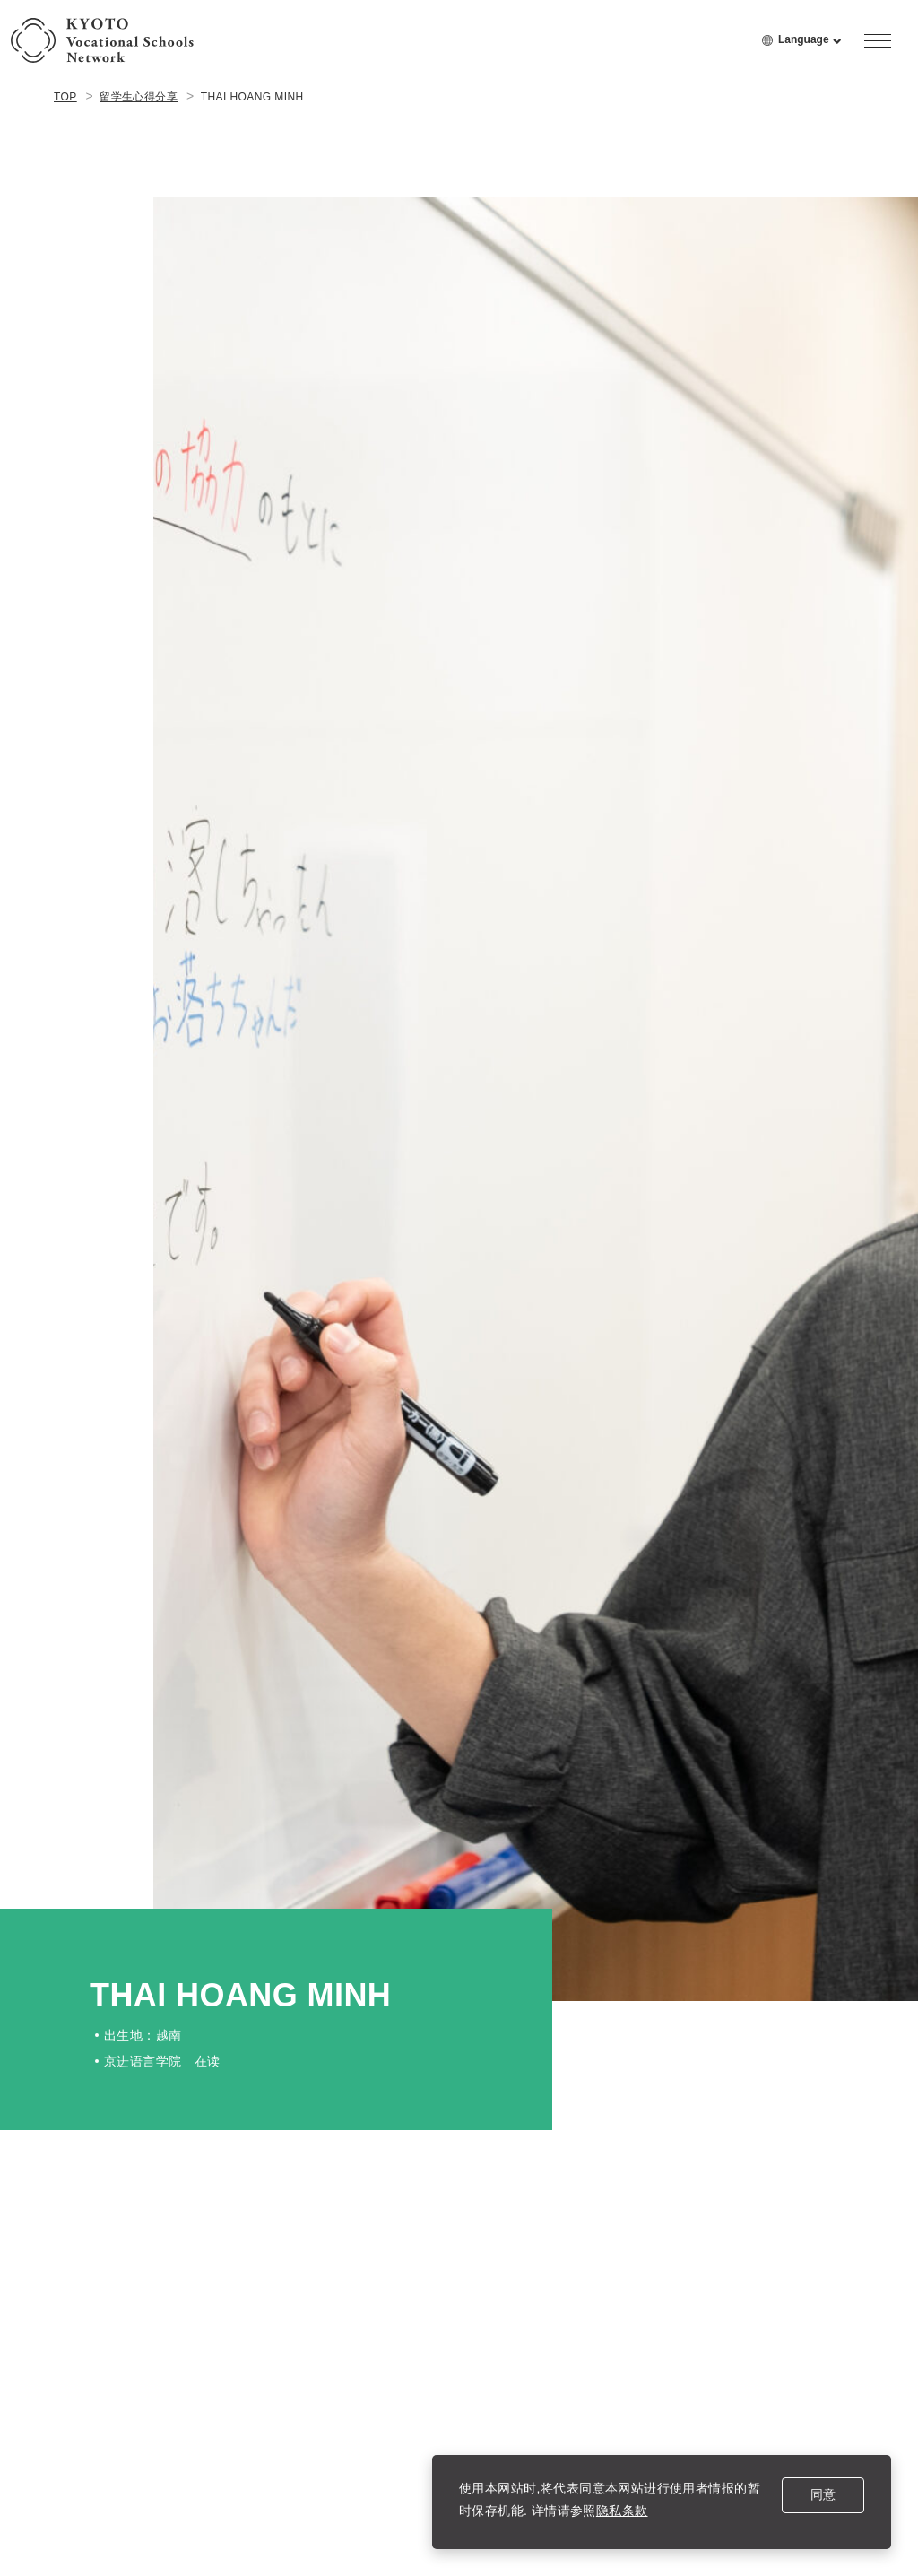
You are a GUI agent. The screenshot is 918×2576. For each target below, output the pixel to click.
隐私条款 (622, 2510)
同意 (823, 2494)
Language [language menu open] (810, 47)
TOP (65, 97)
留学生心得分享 (139, 97)
